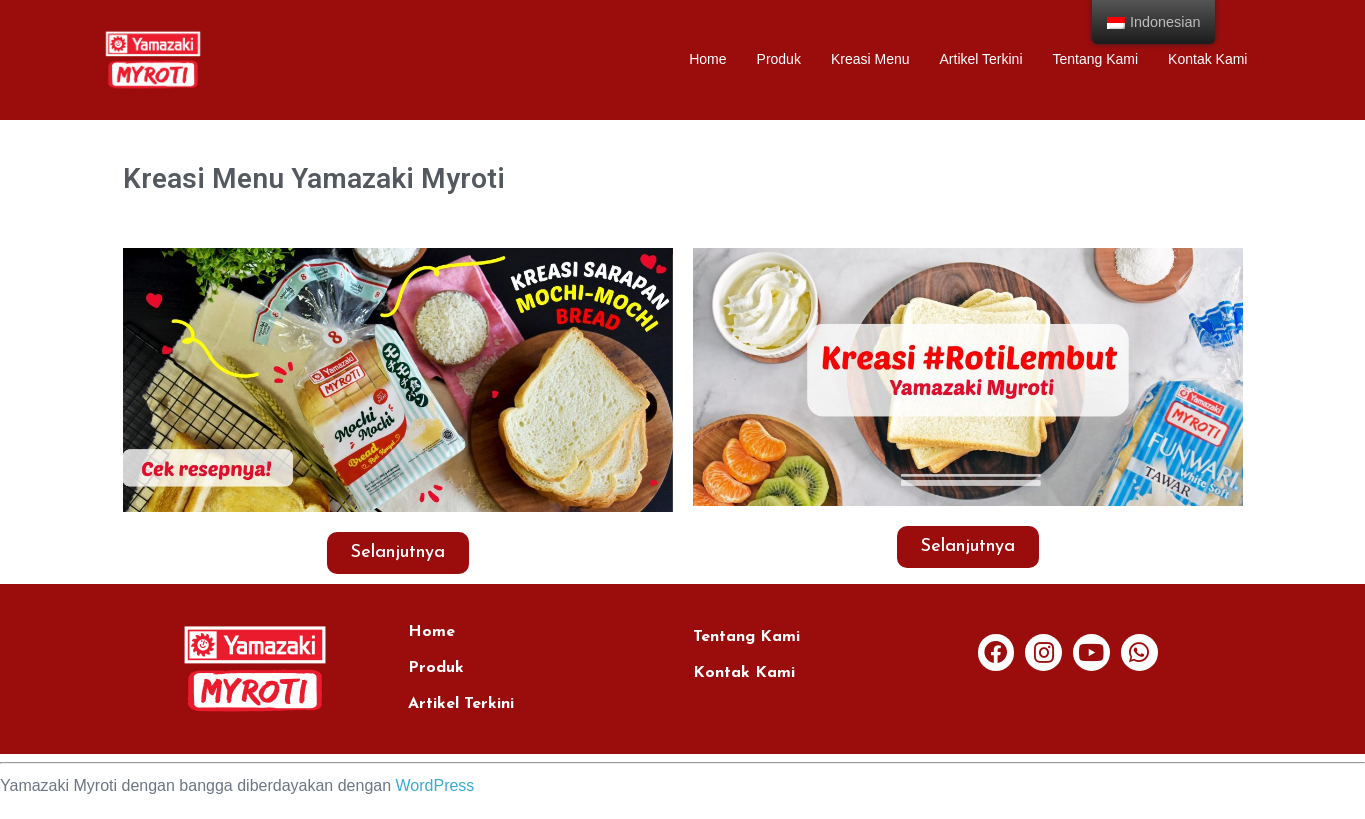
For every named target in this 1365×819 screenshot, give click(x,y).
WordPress (435, 785)
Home (707, 59)
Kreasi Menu (870, 59)
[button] (398, 553)
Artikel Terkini (981, 59)
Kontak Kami (1207, 59)
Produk (779, 59)
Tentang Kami (1096, 59)
